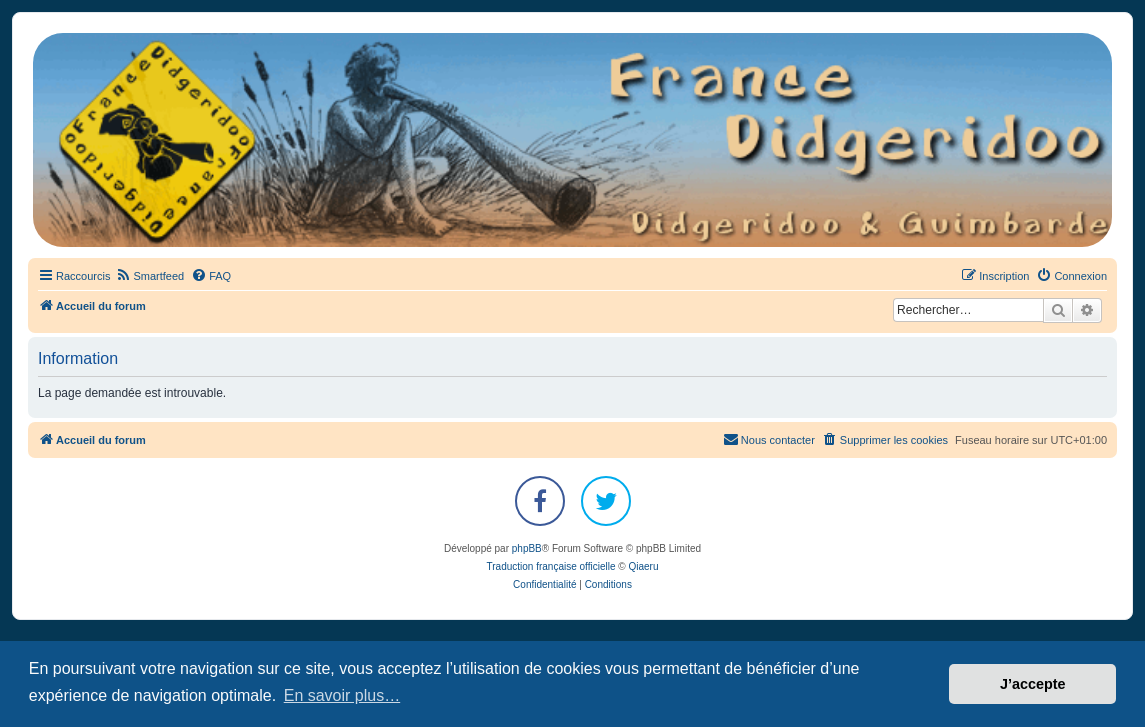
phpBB (527, 548)
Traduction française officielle (551, 566)
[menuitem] (149, 276)
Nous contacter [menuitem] (769, 439)
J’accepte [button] (1033, 684)
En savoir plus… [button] (342, 695)
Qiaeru (643, 566)
